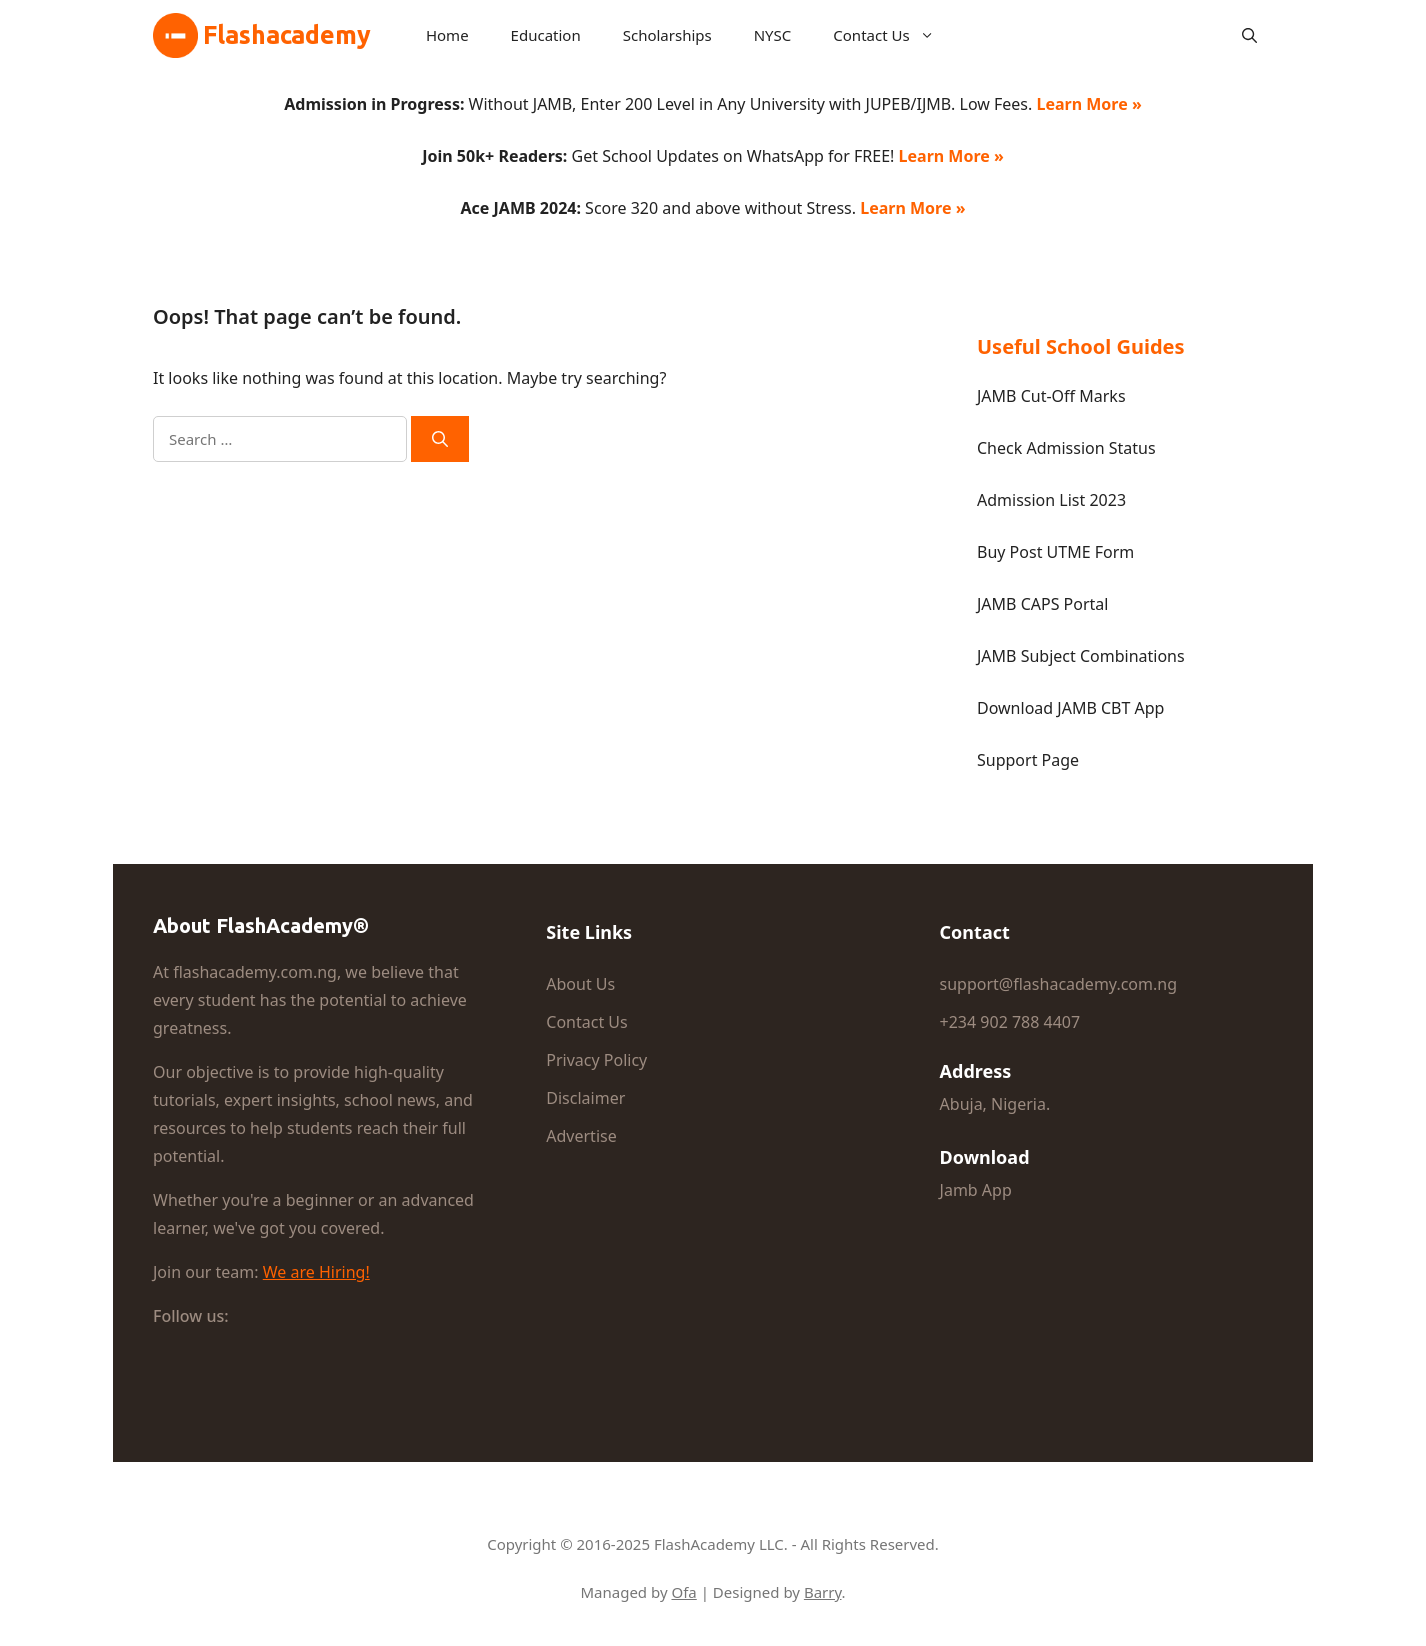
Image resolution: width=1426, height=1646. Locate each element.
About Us (580, 984)
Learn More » (1088, 104)
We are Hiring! (316, 1272)
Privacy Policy (596, 1060)
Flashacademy (287, 35)
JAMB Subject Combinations (1081, 656)
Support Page (1028, 760)
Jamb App (976, 1190)
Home (447, 35)
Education (546, 35)
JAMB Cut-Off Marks (1051, 396)
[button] (1249, 35)
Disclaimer (585, 1098)
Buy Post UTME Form (1055, 552)
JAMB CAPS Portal (1042, 604)
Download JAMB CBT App (1070, 708)
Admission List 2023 (1051, 500)
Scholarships (667, 35)
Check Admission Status (1066, 448)
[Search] (440, 439)
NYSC (773, 35)
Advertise (581, 1136)
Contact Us (891, 35)
